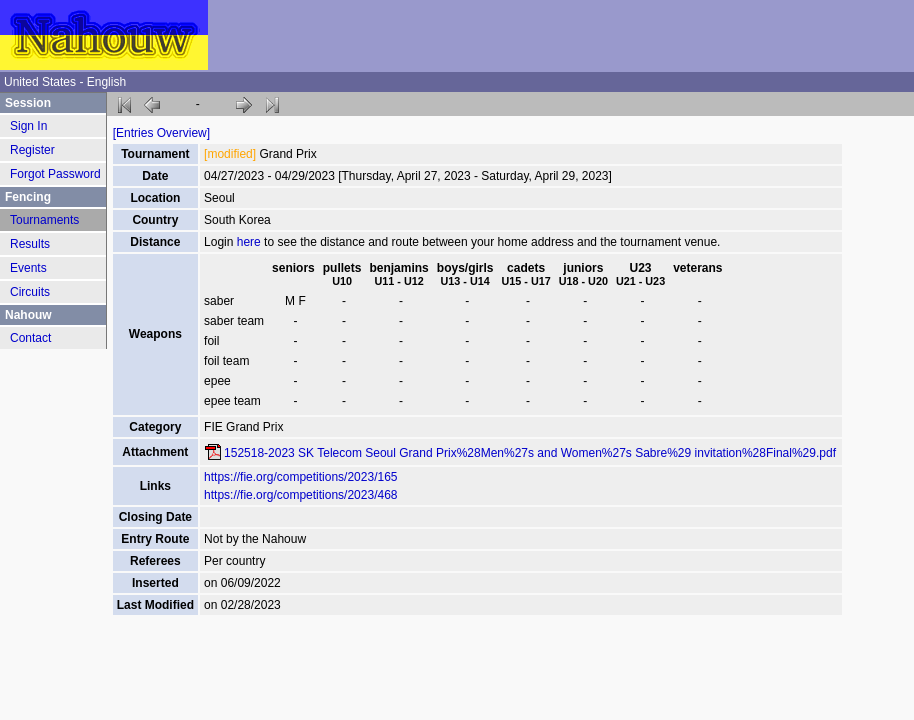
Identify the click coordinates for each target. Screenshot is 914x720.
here (249, 242)
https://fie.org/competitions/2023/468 (300, 495)
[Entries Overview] (161, 133)
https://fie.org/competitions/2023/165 (300, 477)
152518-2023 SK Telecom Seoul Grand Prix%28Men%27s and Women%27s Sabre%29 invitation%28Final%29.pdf (530, 453)
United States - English (65, 82)
